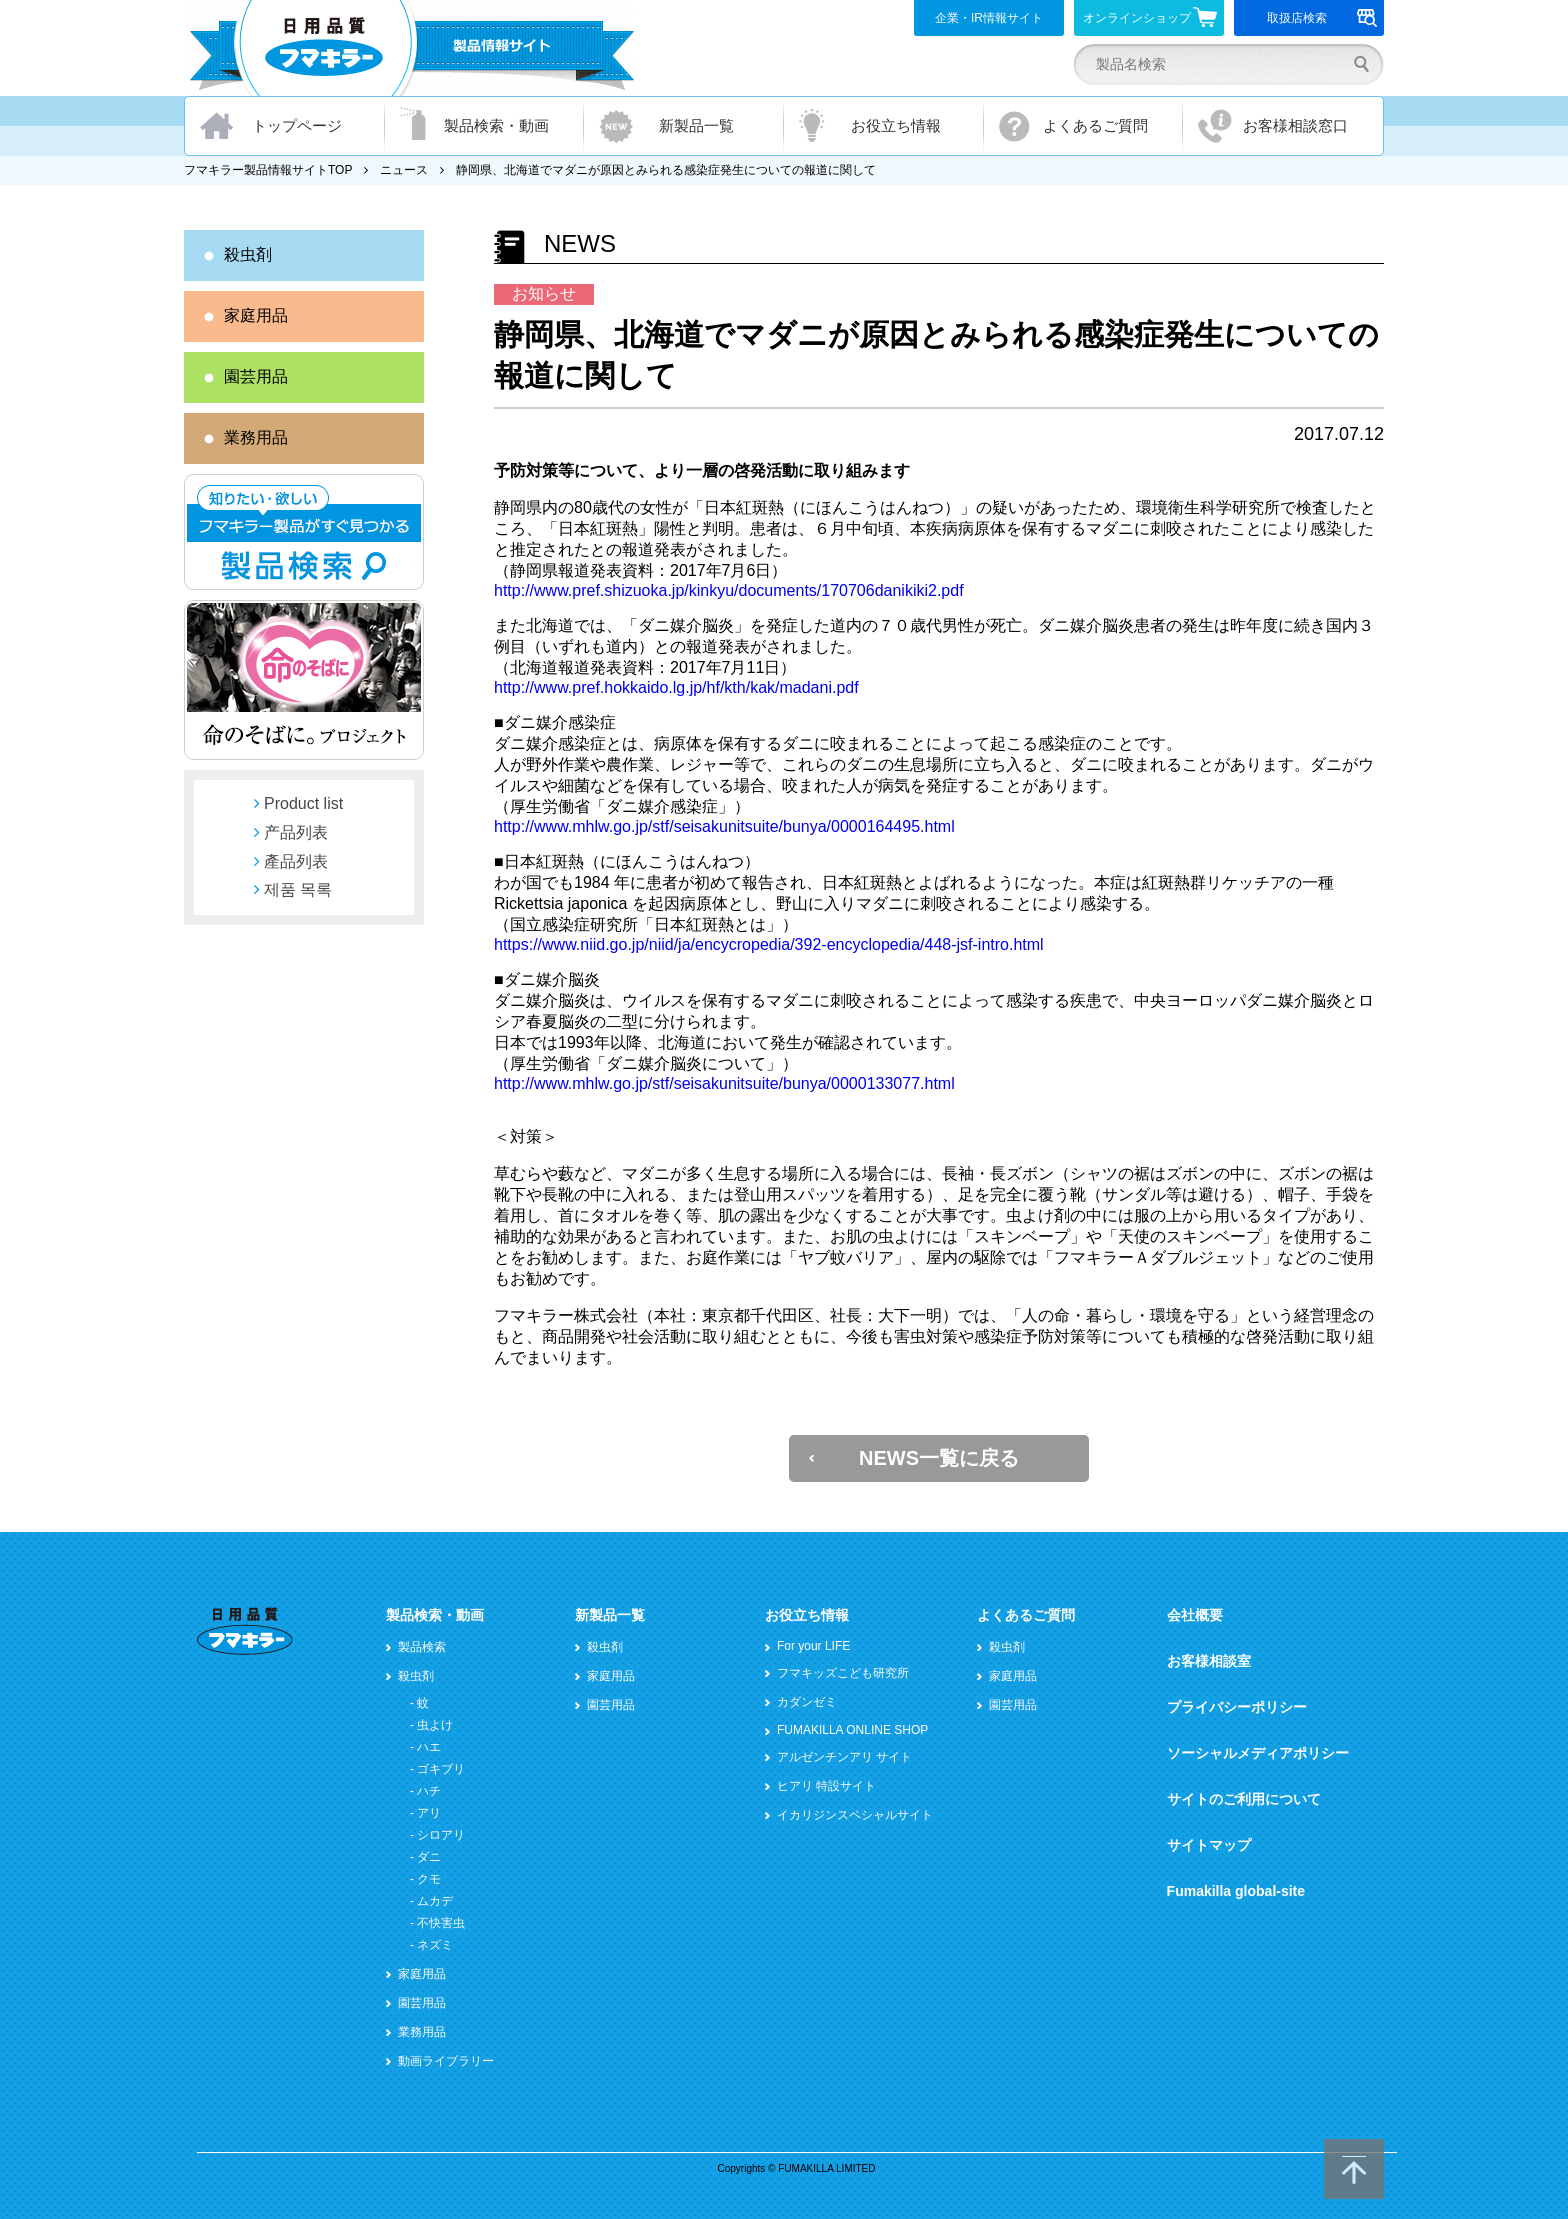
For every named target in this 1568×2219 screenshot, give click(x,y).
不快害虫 (441, 1923)
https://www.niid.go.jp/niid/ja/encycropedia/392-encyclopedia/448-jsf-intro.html (769, 944)
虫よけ (435, 1725)
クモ (429, 1879)
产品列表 (296, 832)
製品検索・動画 (496, 125)
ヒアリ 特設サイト (826, 1786)
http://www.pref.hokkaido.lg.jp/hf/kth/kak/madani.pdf (676, 687)
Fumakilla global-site (1236, 1891)
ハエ (429, 1747)
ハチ (429, 1791)
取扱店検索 (1322, 18)
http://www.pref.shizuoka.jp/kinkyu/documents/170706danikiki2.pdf (729, 590)
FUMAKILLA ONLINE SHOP (852, 1730)
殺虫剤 (248, 254)
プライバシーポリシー (1237, 1707)
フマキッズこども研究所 (843, 1673)
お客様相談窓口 (1295, 125)
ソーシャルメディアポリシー (1258, 1753)
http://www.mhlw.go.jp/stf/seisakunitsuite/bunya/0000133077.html (724, 1083)
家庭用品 (256, 315)
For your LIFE (813, 1646)
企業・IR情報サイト (989, 18)
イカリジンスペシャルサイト (855, 1815)
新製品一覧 (696, 125)
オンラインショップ (1150, 17)
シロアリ (441, 1835)
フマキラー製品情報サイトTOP (268, 170)
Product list (303, 803)
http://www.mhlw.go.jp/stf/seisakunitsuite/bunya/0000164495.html (724, 826)
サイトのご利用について (1244, 1799)
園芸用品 (256, 376)
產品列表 (296, 861)
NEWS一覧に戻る (939, 1458)
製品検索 (422, 1647)
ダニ (429, 1857)
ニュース (404, 170)
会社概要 (1195, 1615)
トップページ (297, 125)
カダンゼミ (807, 1702)
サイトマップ (1209, 1845)
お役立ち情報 (896, 125)
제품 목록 (298, 889)
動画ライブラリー (446, 2061)
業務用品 (256, 437)
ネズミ (435, 1945)
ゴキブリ (441, 1769)
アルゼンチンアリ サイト (844, 1757)
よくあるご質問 (1095, 125)
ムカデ (435, 1901)
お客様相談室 (1209, 1661)
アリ (429, 1813)
